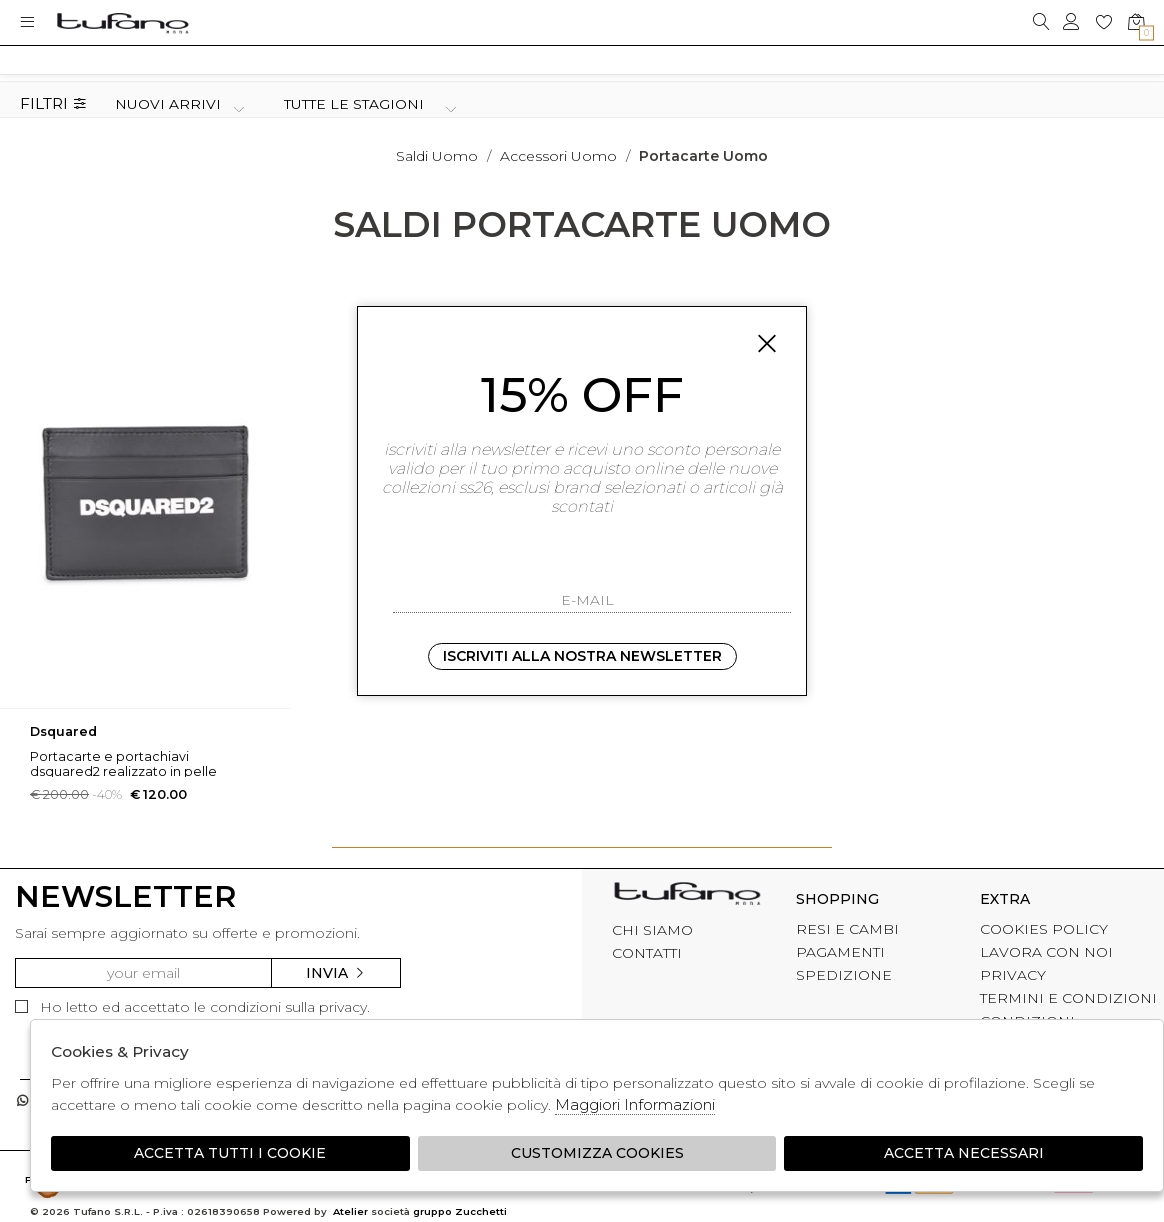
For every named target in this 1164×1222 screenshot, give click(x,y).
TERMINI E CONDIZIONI (1068, 998)
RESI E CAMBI (847, 929)
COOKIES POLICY (1044, 929)
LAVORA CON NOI (1046, 952)
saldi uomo (437, 156)
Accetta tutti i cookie (230, 1153)
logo (122, 22)
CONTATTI (647, 953)
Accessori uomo (558, 156)
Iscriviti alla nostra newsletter (582, 656)
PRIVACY (1013, 975)
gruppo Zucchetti (460, 1211)
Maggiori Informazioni (635, 1104)
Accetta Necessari (964, 1153)
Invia (336, 973)
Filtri (53, 104)
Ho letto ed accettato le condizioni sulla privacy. (192, 1007)
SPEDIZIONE (844, 975)
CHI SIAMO (652, 930)
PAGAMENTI (840, 952)
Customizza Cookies (597, 1153)
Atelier (350, 1211)
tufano (687, 896)
